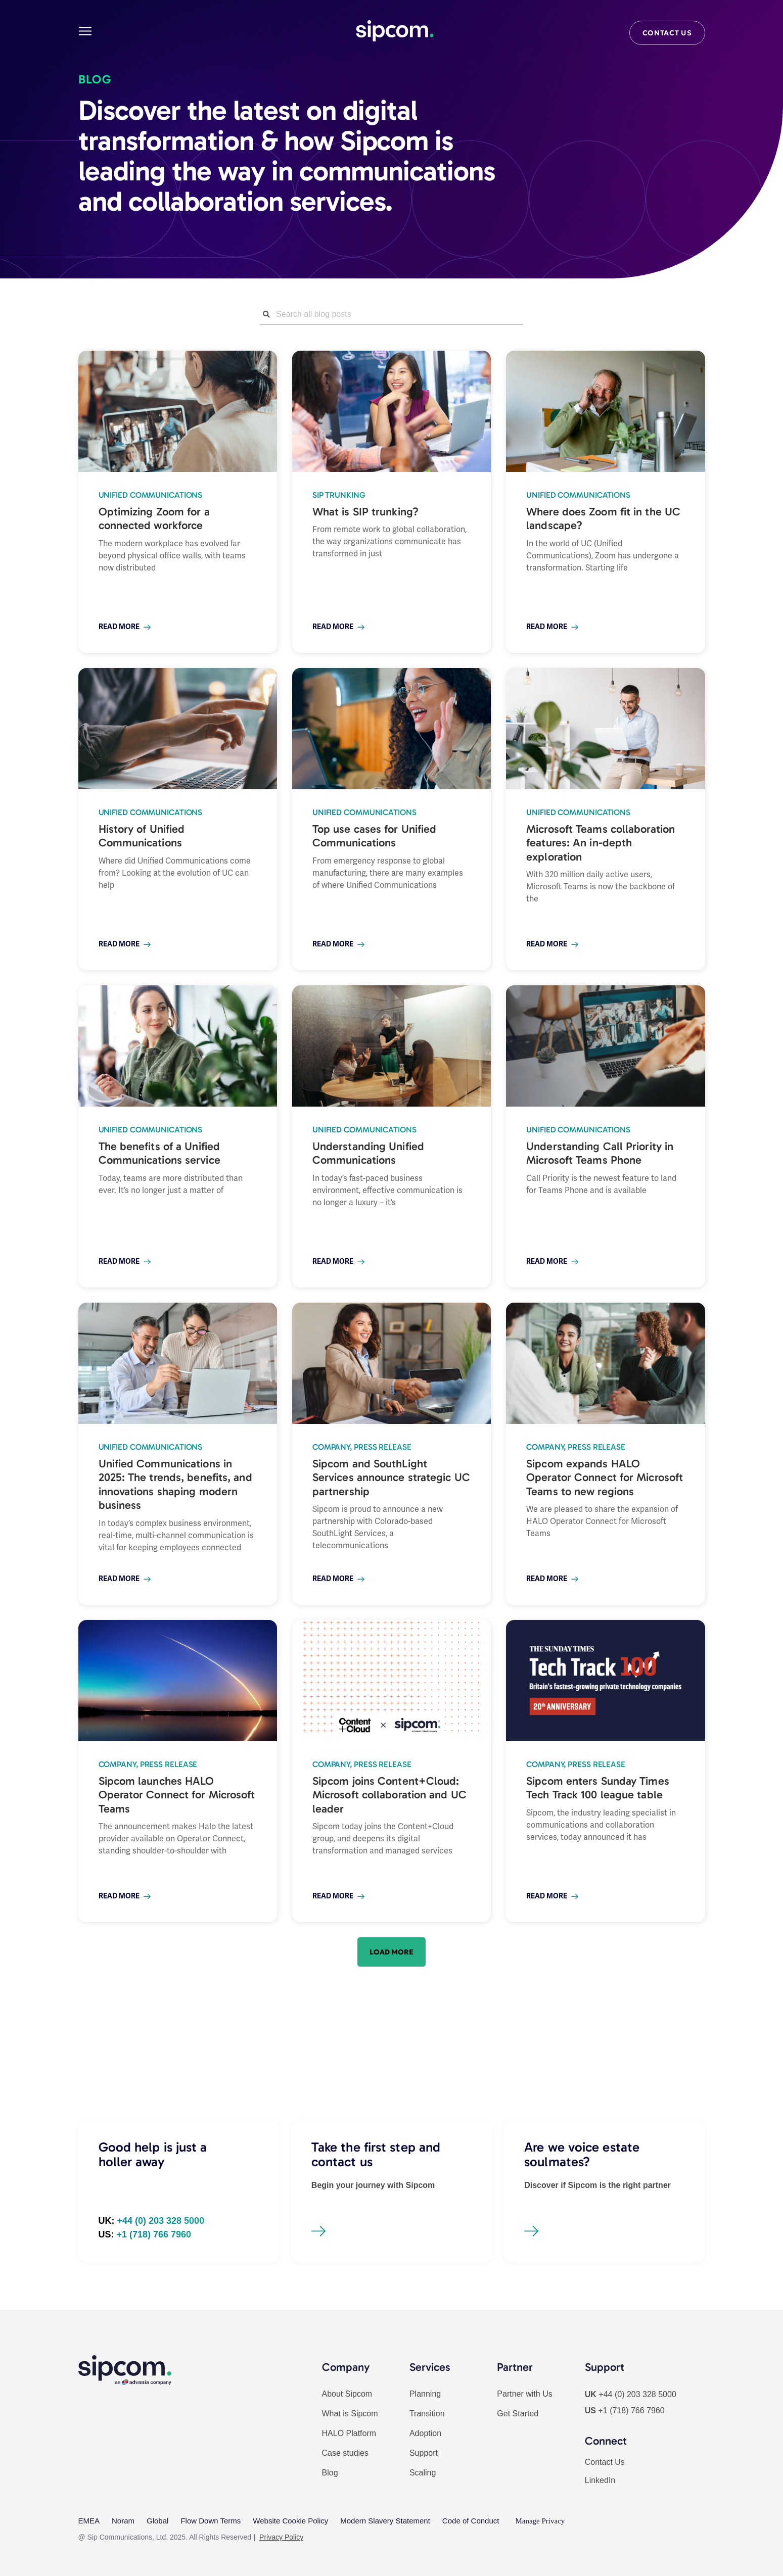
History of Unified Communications (142, 836)
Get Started (517, 2413)
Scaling (422, 2472)
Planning (425, 2394)
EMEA (89, 2520)
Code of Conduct (470, 2520)
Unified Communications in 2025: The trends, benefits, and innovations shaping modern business (175, 1484)
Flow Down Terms (210, 2520)
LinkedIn (600, 2480)
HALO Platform (349, 2433)
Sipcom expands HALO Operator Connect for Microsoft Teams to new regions (604, 1477)
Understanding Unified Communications (368, 1153)
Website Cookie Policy (290, 2520)
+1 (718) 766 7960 (631, 2410)
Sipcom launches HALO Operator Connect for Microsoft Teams (177, 1795)
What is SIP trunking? (365, 511)
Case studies (345, 2453)
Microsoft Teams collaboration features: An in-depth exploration (600, 843)
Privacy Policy (281, 2537)
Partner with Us (524, 2394)
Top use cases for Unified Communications (374, 836)
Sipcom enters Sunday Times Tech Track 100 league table (597, 1788)
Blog (330, 2472)
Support (423, 2453)
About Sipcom (347, 2394)
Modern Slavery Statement (385, 2520)
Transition (427, 2413)
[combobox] (391, 314)
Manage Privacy (540, 2521)
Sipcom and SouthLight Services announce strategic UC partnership (391, 1477)
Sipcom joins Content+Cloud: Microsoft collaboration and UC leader (389, 1795)
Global (157, 2520)
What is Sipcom (350, 2413)
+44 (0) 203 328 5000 (637, 2394)
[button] (391, 1952)
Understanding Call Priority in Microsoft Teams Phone (599, 1153)
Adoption (425, 2433)
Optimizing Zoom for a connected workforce (154, 519)
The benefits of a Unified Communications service (159, 1153)
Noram (123, 2520)
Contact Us (605, 2462)
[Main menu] (85, 31)
